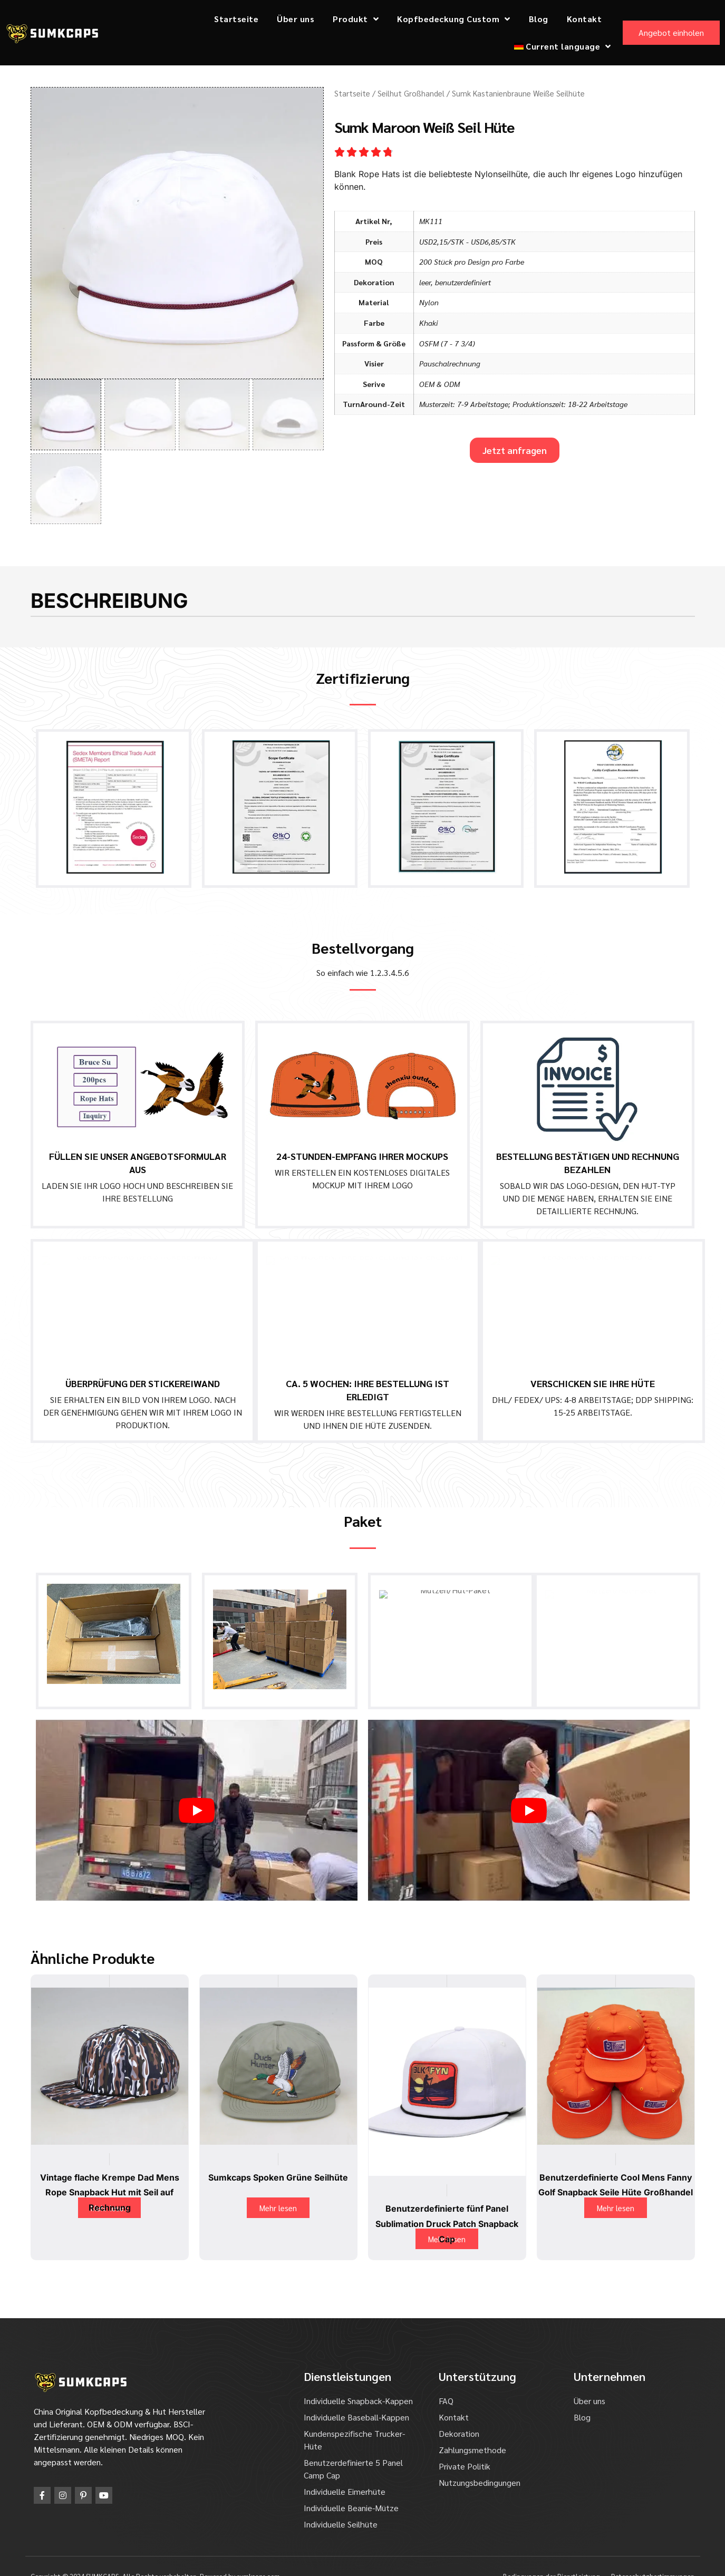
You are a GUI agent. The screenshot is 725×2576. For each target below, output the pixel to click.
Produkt (356, 18)
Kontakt (584, 18)
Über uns (295, 18)
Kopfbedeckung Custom (453, 18)
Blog (538, 18)
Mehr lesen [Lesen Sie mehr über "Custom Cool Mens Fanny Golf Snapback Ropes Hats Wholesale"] (615, 2187)
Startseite (236, 18)
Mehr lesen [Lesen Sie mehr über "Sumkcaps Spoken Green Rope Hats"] (278, 2187)
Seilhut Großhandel (411, 93)
